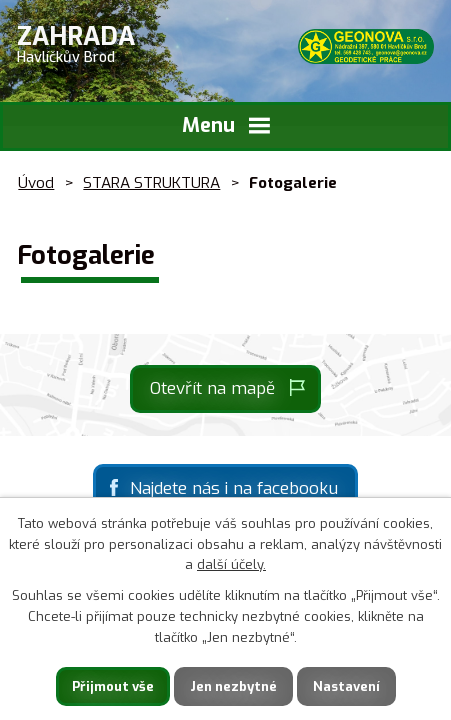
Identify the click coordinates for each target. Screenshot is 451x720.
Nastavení (346, 686)
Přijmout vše (113, 686)
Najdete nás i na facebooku (234, 488)
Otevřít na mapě (212, 388)
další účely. (231, 564)
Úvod (36, 183)
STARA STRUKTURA (151, 183)
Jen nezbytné (233, 686)
